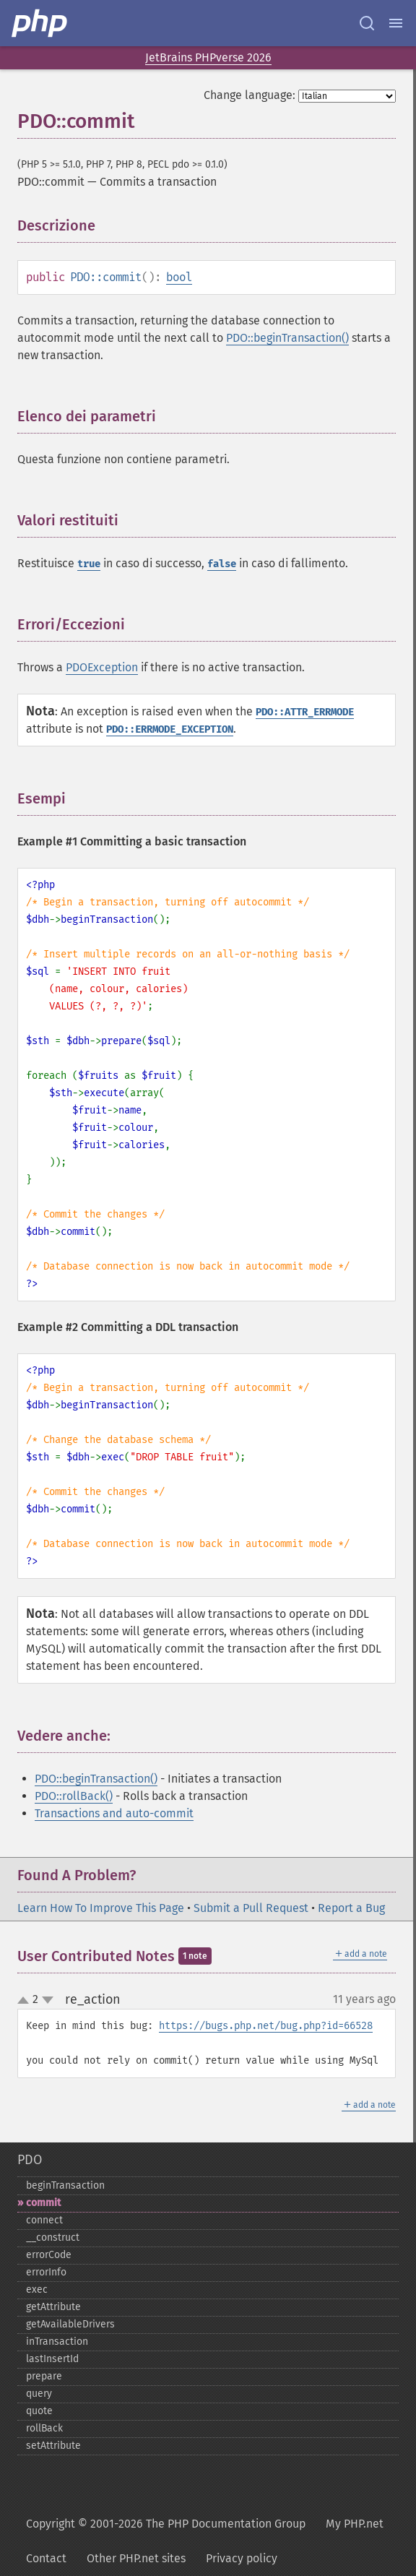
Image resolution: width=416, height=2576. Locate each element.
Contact (46, 2558)
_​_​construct (52, 2237)
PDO (29, 2160)
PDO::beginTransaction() (287, 338)
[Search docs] (366, 23)
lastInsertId (52, 2359)
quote (39, 2411)
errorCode (49, 2255)
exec (37, 2289)
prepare (44, 2376)
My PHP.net (355, 2523)
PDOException (102, 667)
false (221, 564)
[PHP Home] (40, 23)
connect (44, 2220)
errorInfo (46, 2272)
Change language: (249, 95)
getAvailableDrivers (70, 2324)
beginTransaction (65, 2185)
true (88, 564)
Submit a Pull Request (251, 1908)
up (26, 2001)
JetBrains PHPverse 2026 (208, 57)
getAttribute (53, 2307)
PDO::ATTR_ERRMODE (305, 712)
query (39, 2393)
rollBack (44, 2428)
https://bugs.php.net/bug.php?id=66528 (266, 2026)
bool (179, 277)
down (47, 2000)
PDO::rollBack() (74, 1796)
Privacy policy (241, 2558)
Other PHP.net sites (136, 2558)
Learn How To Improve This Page (100, 1908)
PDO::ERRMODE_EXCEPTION (169, 729)
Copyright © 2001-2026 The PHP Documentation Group (166, 2523)
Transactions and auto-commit (114, 1813)
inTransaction (57, 2341)
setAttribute (53, 2445)
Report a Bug (351, 1908)
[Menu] (395, 23)
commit (43, 2203)
